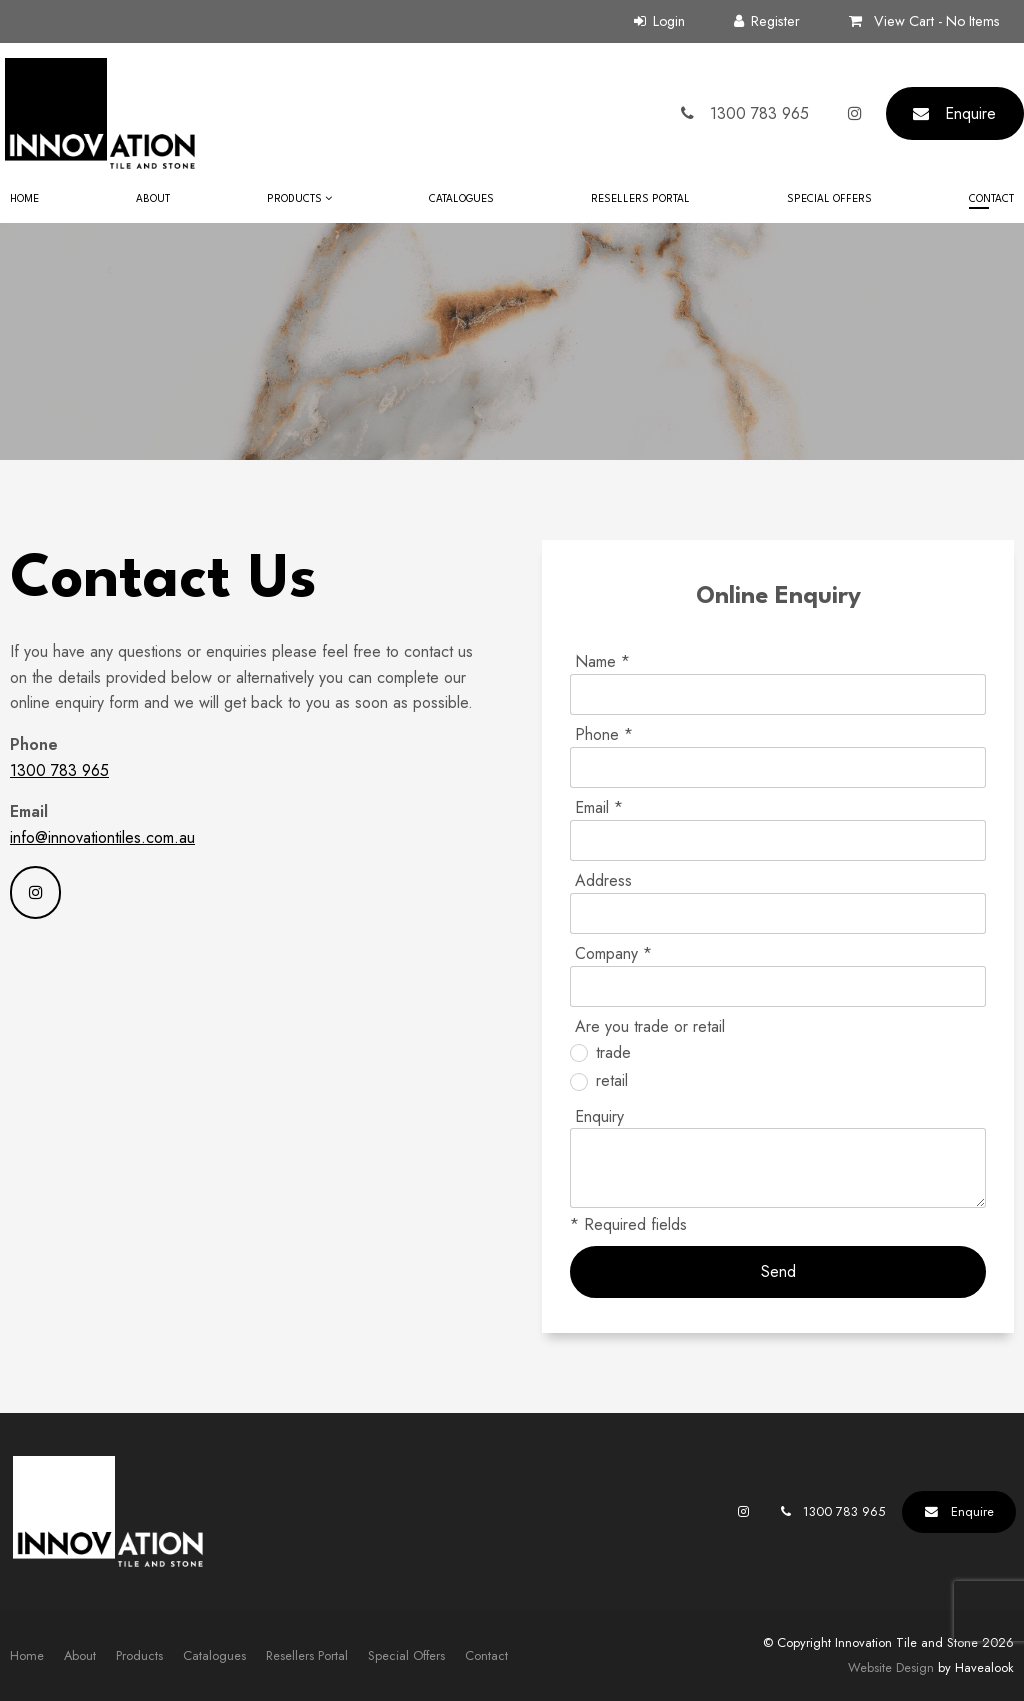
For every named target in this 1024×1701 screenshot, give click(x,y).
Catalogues (461, 199)
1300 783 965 (59, 770)
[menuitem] (27, 1656)
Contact (991, 199)
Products (294, 199)
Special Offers (829, 199)
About (153, 199)
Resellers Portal (640, 199)
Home (24, 199)
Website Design (891, 1667)
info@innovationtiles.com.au (102, 837)
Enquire (970, 113)
